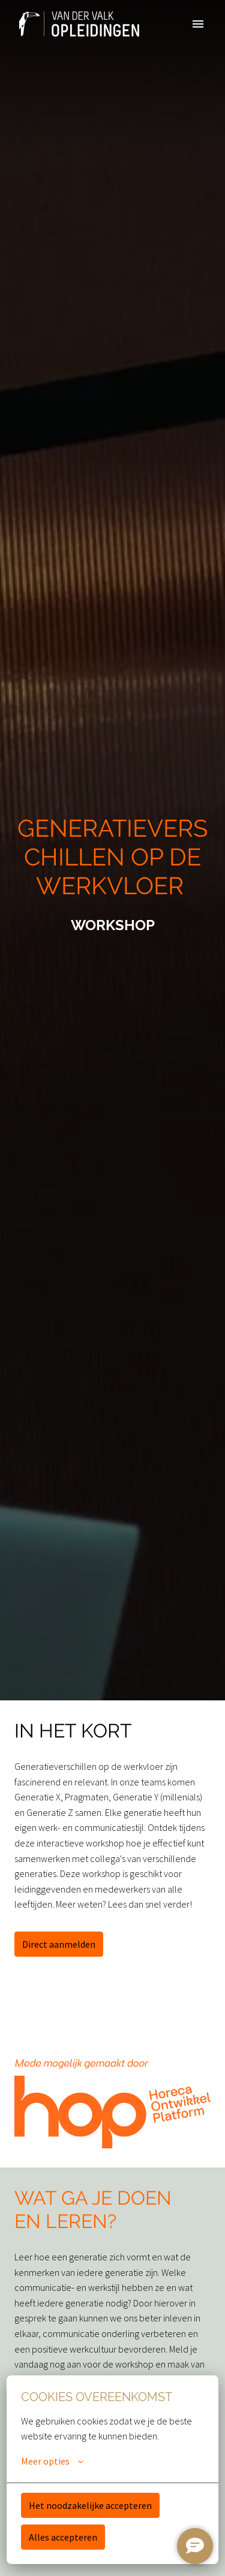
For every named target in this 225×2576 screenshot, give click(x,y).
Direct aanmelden (58, 1944)
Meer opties (52, 2461)
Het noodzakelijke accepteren (90, 2505)
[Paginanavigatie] (198, 24)
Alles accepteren (63, 2537)
